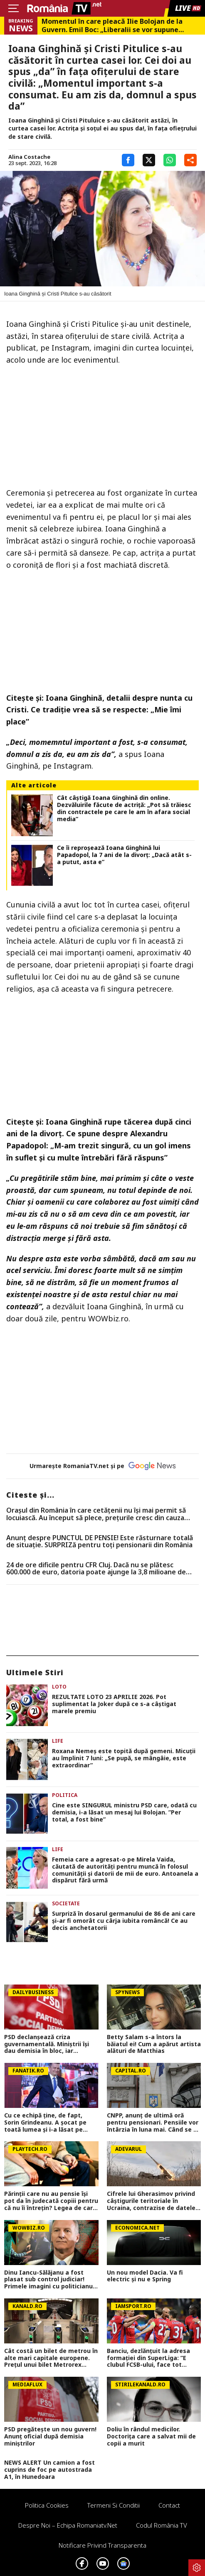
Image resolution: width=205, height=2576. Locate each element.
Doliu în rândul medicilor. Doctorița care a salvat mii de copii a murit (151, 2436)
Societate (66, 1903)
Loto (59, 1686)
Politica (64, 1795)
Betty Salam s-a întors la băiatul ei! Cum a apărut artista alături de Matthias (154, 2044)
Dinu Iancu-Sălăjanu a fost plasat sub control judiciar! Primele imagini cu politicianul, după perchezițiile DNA (50, 2279)
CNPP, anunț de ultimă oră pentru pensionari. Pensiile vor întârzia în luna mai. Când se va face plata (153, 2122)
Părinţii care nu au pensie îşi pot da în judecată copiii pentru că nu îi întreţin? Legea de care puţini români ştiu (51, 2200)
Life (57, 1740)
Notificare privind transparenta (102, 2545)
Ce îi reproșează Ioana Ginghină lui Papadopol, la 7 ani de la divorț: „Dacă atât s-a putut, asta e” (124, 854)
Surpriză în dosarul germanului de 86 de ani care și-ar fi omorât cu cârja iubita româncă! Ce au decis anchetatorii (123, 1920)
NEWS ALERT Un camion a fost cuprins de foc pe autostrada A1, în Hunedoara (49, 2469)
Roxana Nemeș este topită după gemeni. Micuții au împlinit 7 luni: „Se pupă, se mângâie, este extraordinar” (123, 1758)
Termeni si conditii (113, 2505)
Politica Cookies (47, 2505)
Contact (169, 2505)
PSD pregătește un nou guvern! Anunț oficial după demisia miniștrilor (50, 2436)
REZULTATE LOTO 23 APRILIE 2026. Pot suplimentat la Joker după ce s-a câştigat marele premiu (114, 1704)
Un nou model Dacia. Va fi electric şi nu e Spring (145, 2276)
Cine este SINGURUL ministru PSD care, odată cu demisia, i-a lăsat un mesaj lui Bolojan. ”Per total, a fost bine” (124, 1812)
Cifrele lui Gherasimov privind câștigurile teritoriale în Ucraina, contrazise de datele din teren (151, 2200)
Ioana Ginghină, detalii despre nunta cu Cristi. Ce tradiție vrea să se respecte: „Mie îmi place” (99, 710)
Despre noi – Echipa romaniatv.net (67, 2525)
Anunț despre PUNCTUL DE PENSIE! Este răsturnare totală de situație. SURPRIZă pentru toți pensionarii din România (99, 1541)
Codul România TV (161, 2525)
